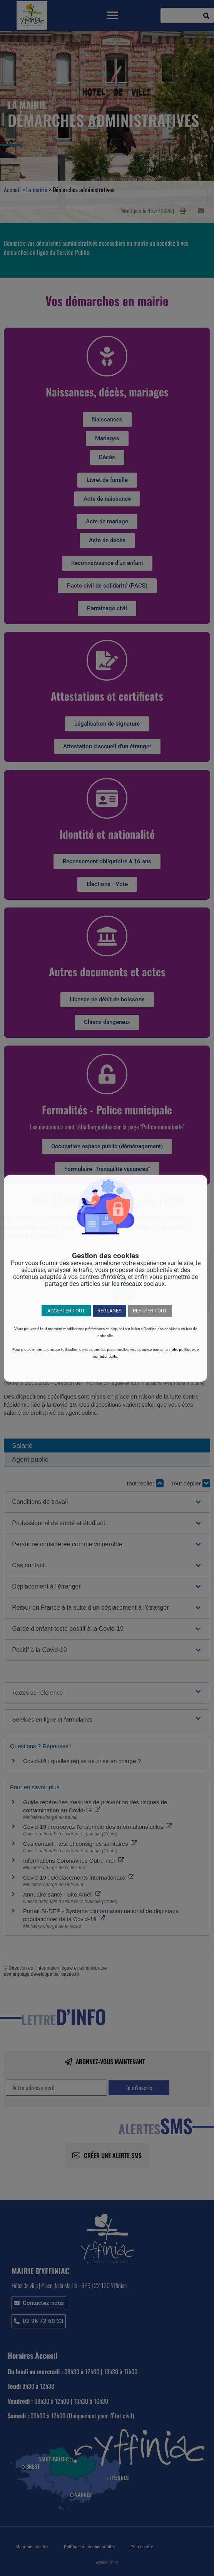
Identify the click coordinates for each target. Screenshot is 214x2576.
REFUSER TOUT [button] (150, 1311)
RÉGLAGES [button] (109, 1311)
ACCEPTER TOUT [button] (66, 1311)
